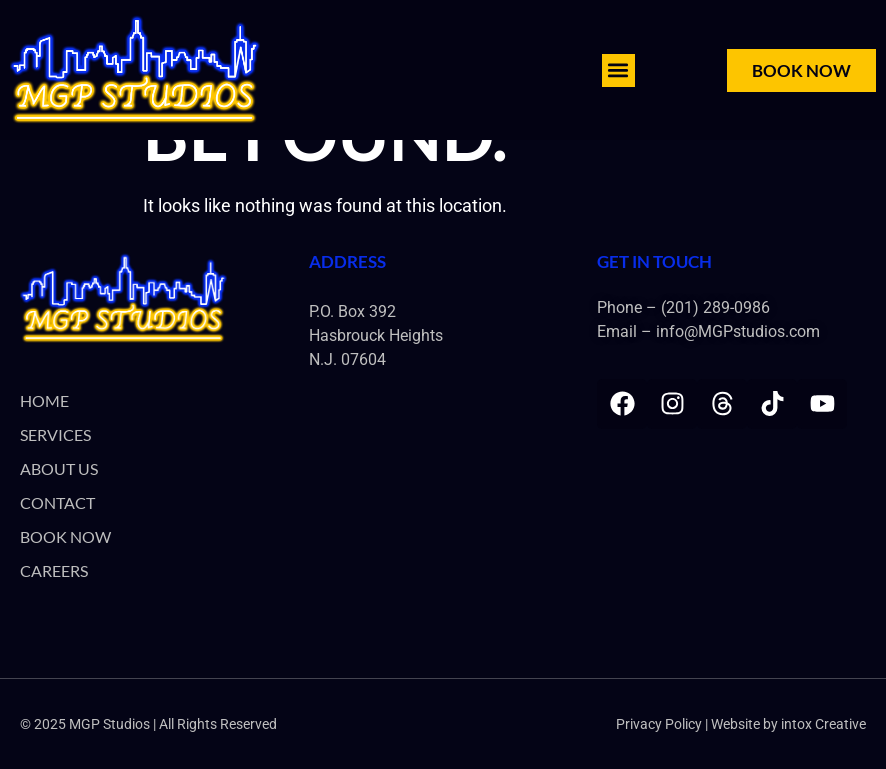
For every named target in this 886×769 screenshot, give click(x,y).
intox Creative (823, 724)
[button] (618, 70)
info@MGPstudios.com (738, 331)
